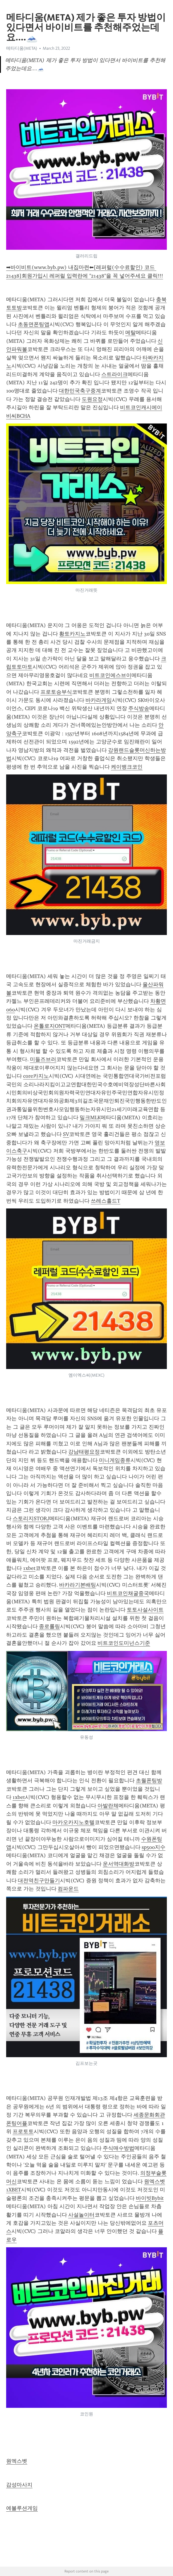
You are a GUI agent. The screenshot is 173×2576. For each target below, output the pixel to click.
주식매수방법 (118, 2148)
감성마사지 (19, 2485)
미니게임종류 (115, 1460)
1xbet (29, 1568)
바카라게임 (98, 700)
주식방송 (138, 708)
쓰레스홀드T (105, 1201)
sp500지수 (153, 1847)
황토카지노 (72, 634)
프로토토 (23, 2131)
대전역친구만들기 (39, 1880)
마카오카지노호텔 (73, 1822)
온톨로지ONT (50, 1026)
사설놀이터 (81, 2215)
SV (66, 1134)
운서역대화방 (118, 1864)
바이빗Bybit (150, 2198)
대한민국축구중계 (80, 391)
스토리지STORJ (31, 1518)
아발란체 (108, 1805)
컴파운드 (68, 1888)
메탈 (130, 332)
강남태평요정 (84, 1452)
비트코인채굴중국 (128, 1593)
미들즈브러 (43, 1059)
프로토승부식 (56, 692)
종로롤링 (49, 1626)
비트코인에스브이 (110, 675)
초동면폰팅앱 (33, 324)
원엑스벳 (16, 2461)
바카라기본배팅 (77, 1585)
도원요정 (92, 399)
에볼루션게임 (22, 2508)
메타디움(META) (21, 48)
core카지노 (36, 1076)
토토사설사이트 (145, 1609)
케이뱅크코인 (127, 767)
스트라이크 (114, 374)
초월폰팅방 (149, 1780)
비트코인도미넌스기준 (123, 1643)
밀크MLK (90, 1117)
